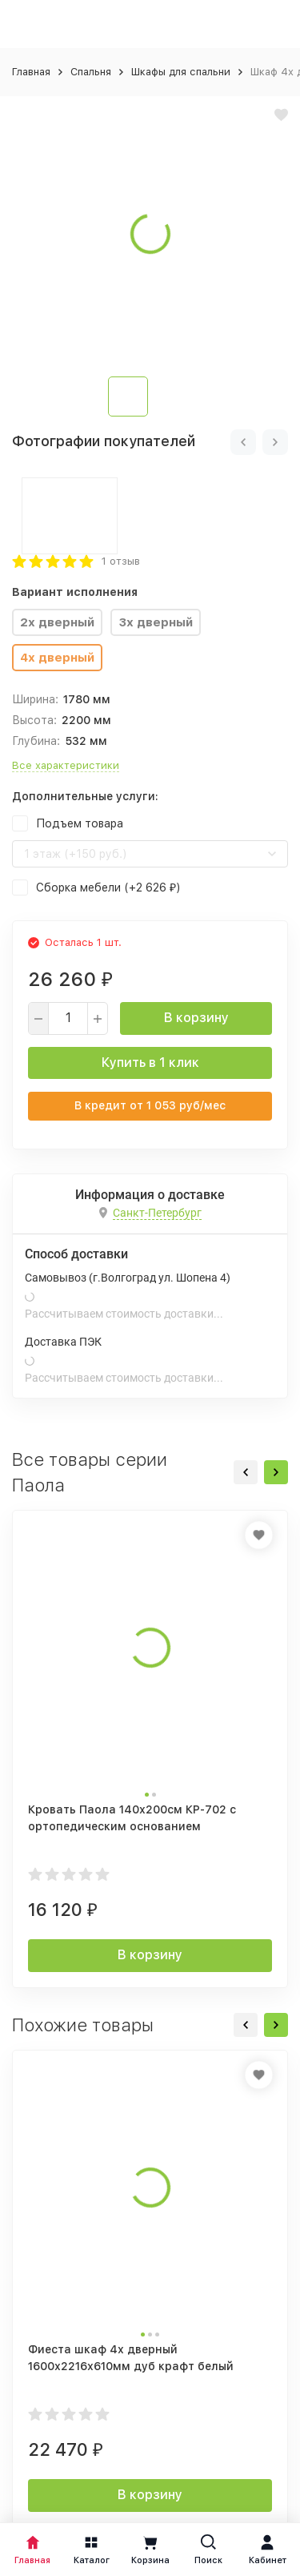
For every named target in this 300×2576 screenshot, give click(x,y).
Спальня (90, 72)
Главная (31, 72)
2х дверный (57, 622)
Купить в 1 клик (150, 1062)
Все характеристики (65, 765)
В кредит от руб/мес (150, 1105)
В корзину (196, 1017)
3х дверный (155, 622)
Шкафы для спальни (180, 72)
